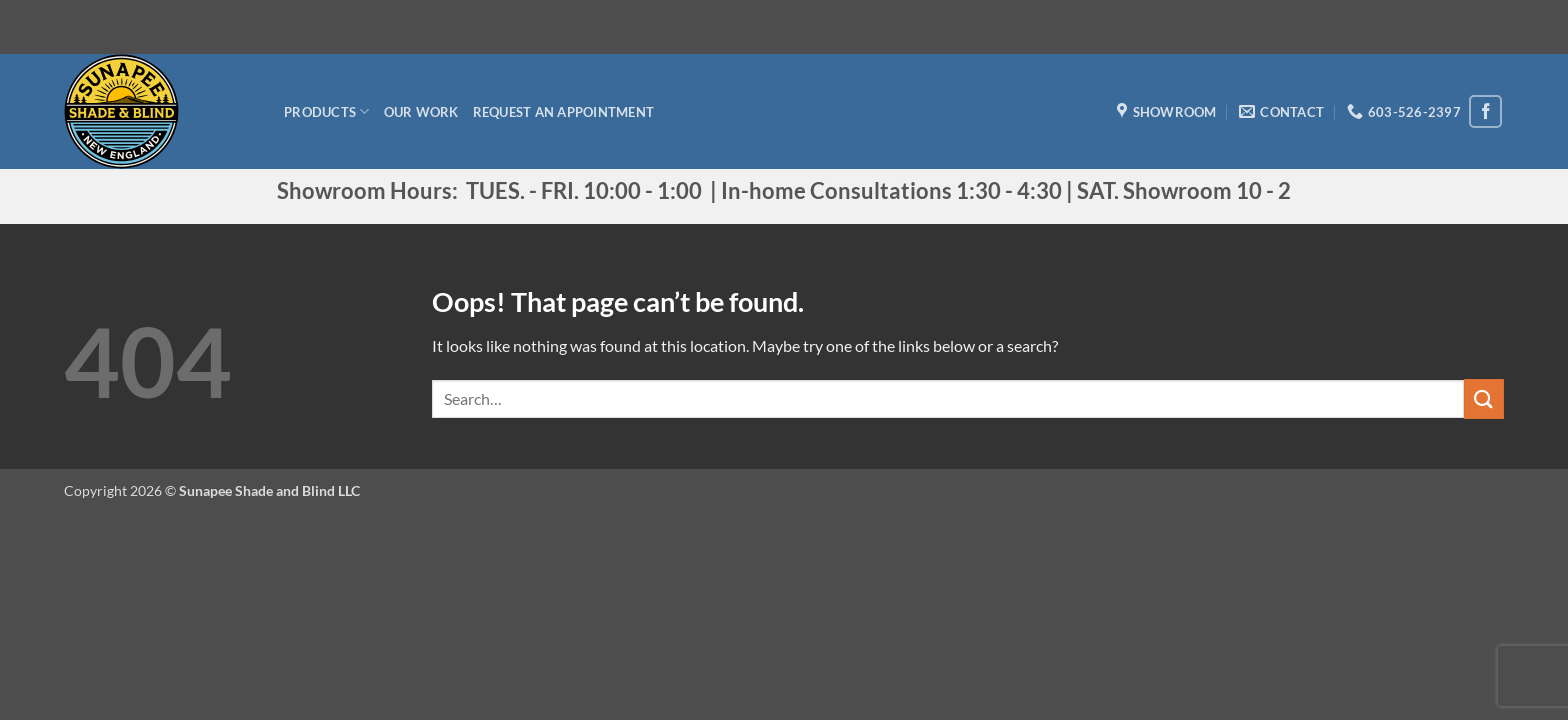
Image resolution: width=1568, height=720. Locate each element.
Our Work (421, 112)
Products (327, 111)
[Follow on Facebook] (1485, 111)
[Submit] (1484, 398)
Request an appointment (564, 112)
